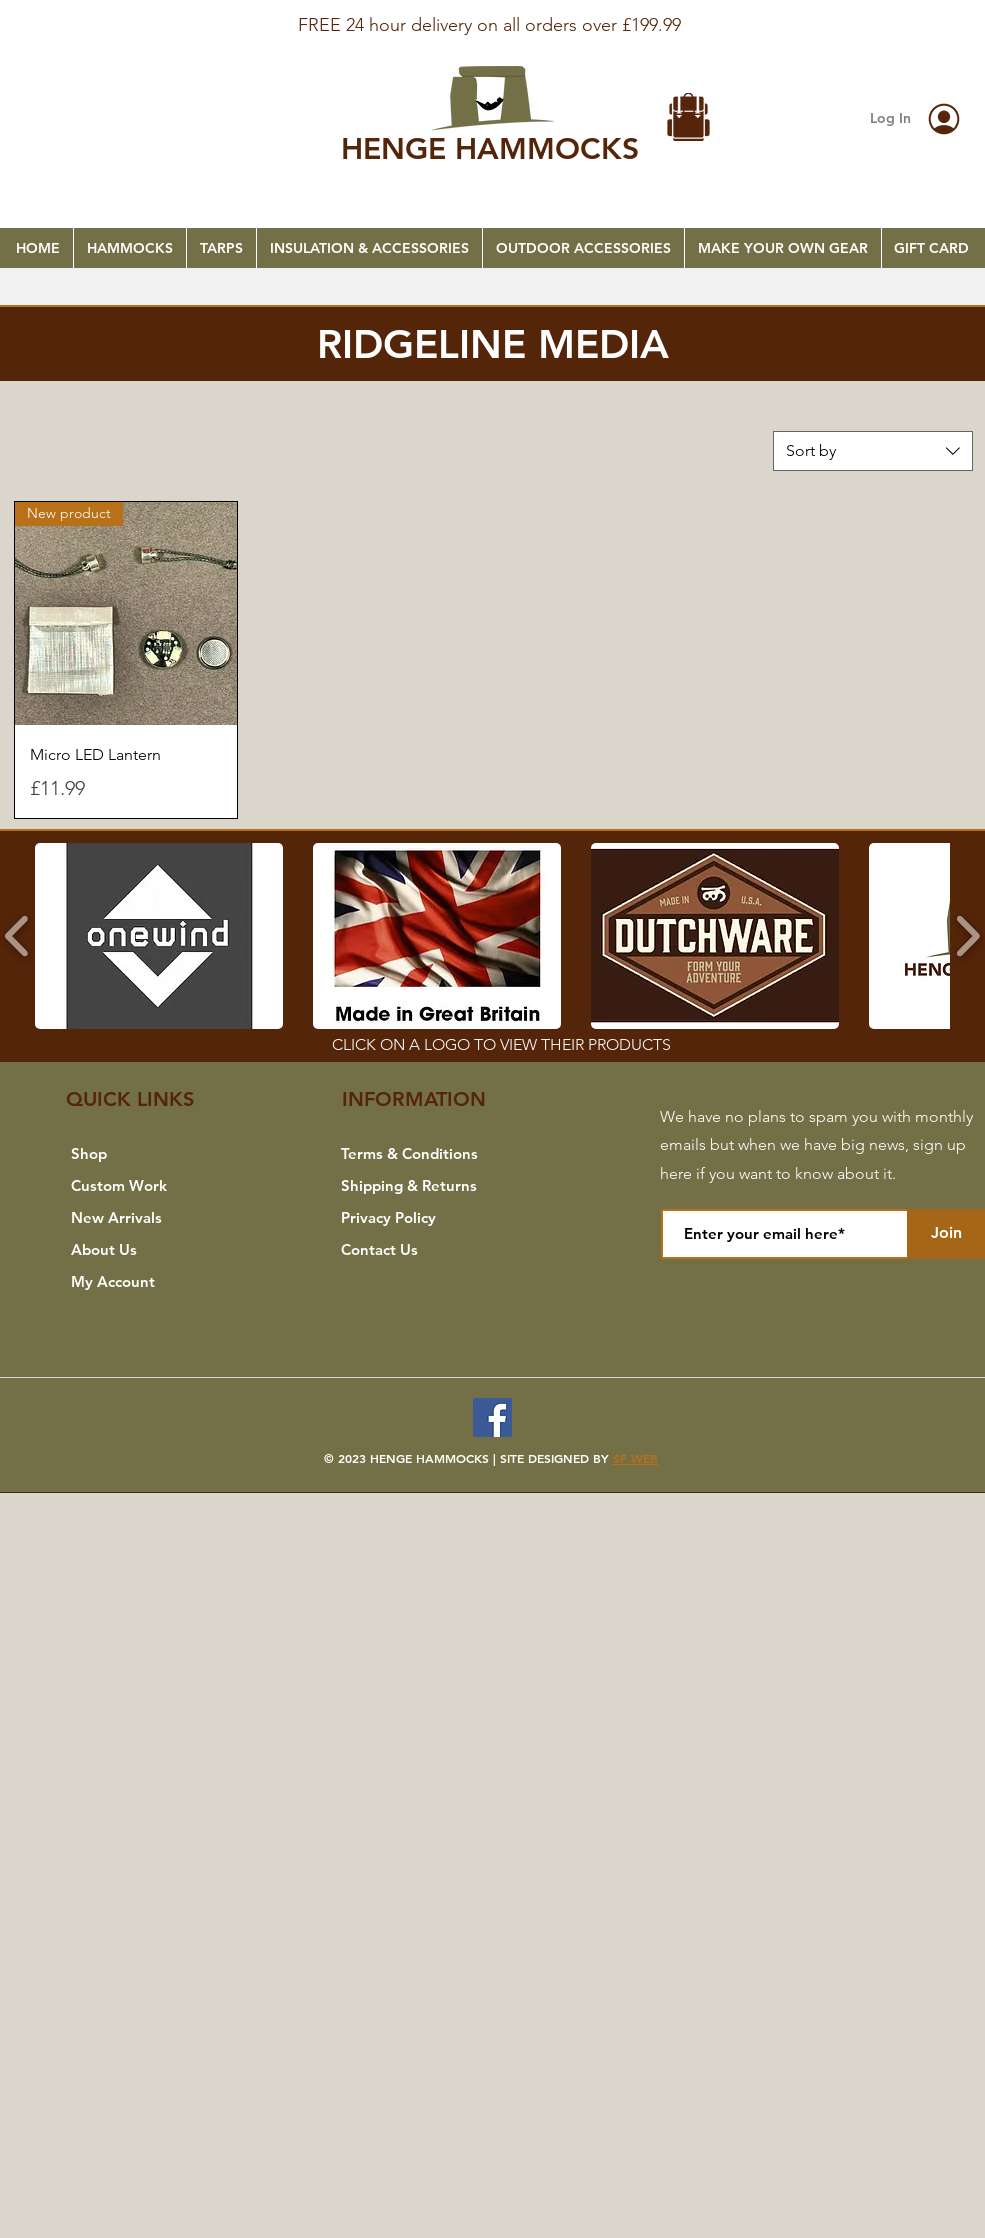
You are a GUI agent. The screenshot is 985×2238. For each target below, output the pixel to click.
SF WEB (635, 1458)
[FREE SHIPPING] (493, 12)
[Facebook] (492, 1417)
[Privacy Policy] (431, 1218)
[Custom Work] (161, 1186)
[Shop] (161, 1154)
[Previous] (112, 31)
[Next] (872, 31)
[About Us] (161, 1250)
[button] (689, 119)
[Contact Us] (431, 1250)
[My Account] (161, 1282)
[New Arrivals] (161, 1218)
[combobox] (873, 451)
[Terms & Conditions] (431, 1154)
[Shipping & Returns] (431, 1186)
